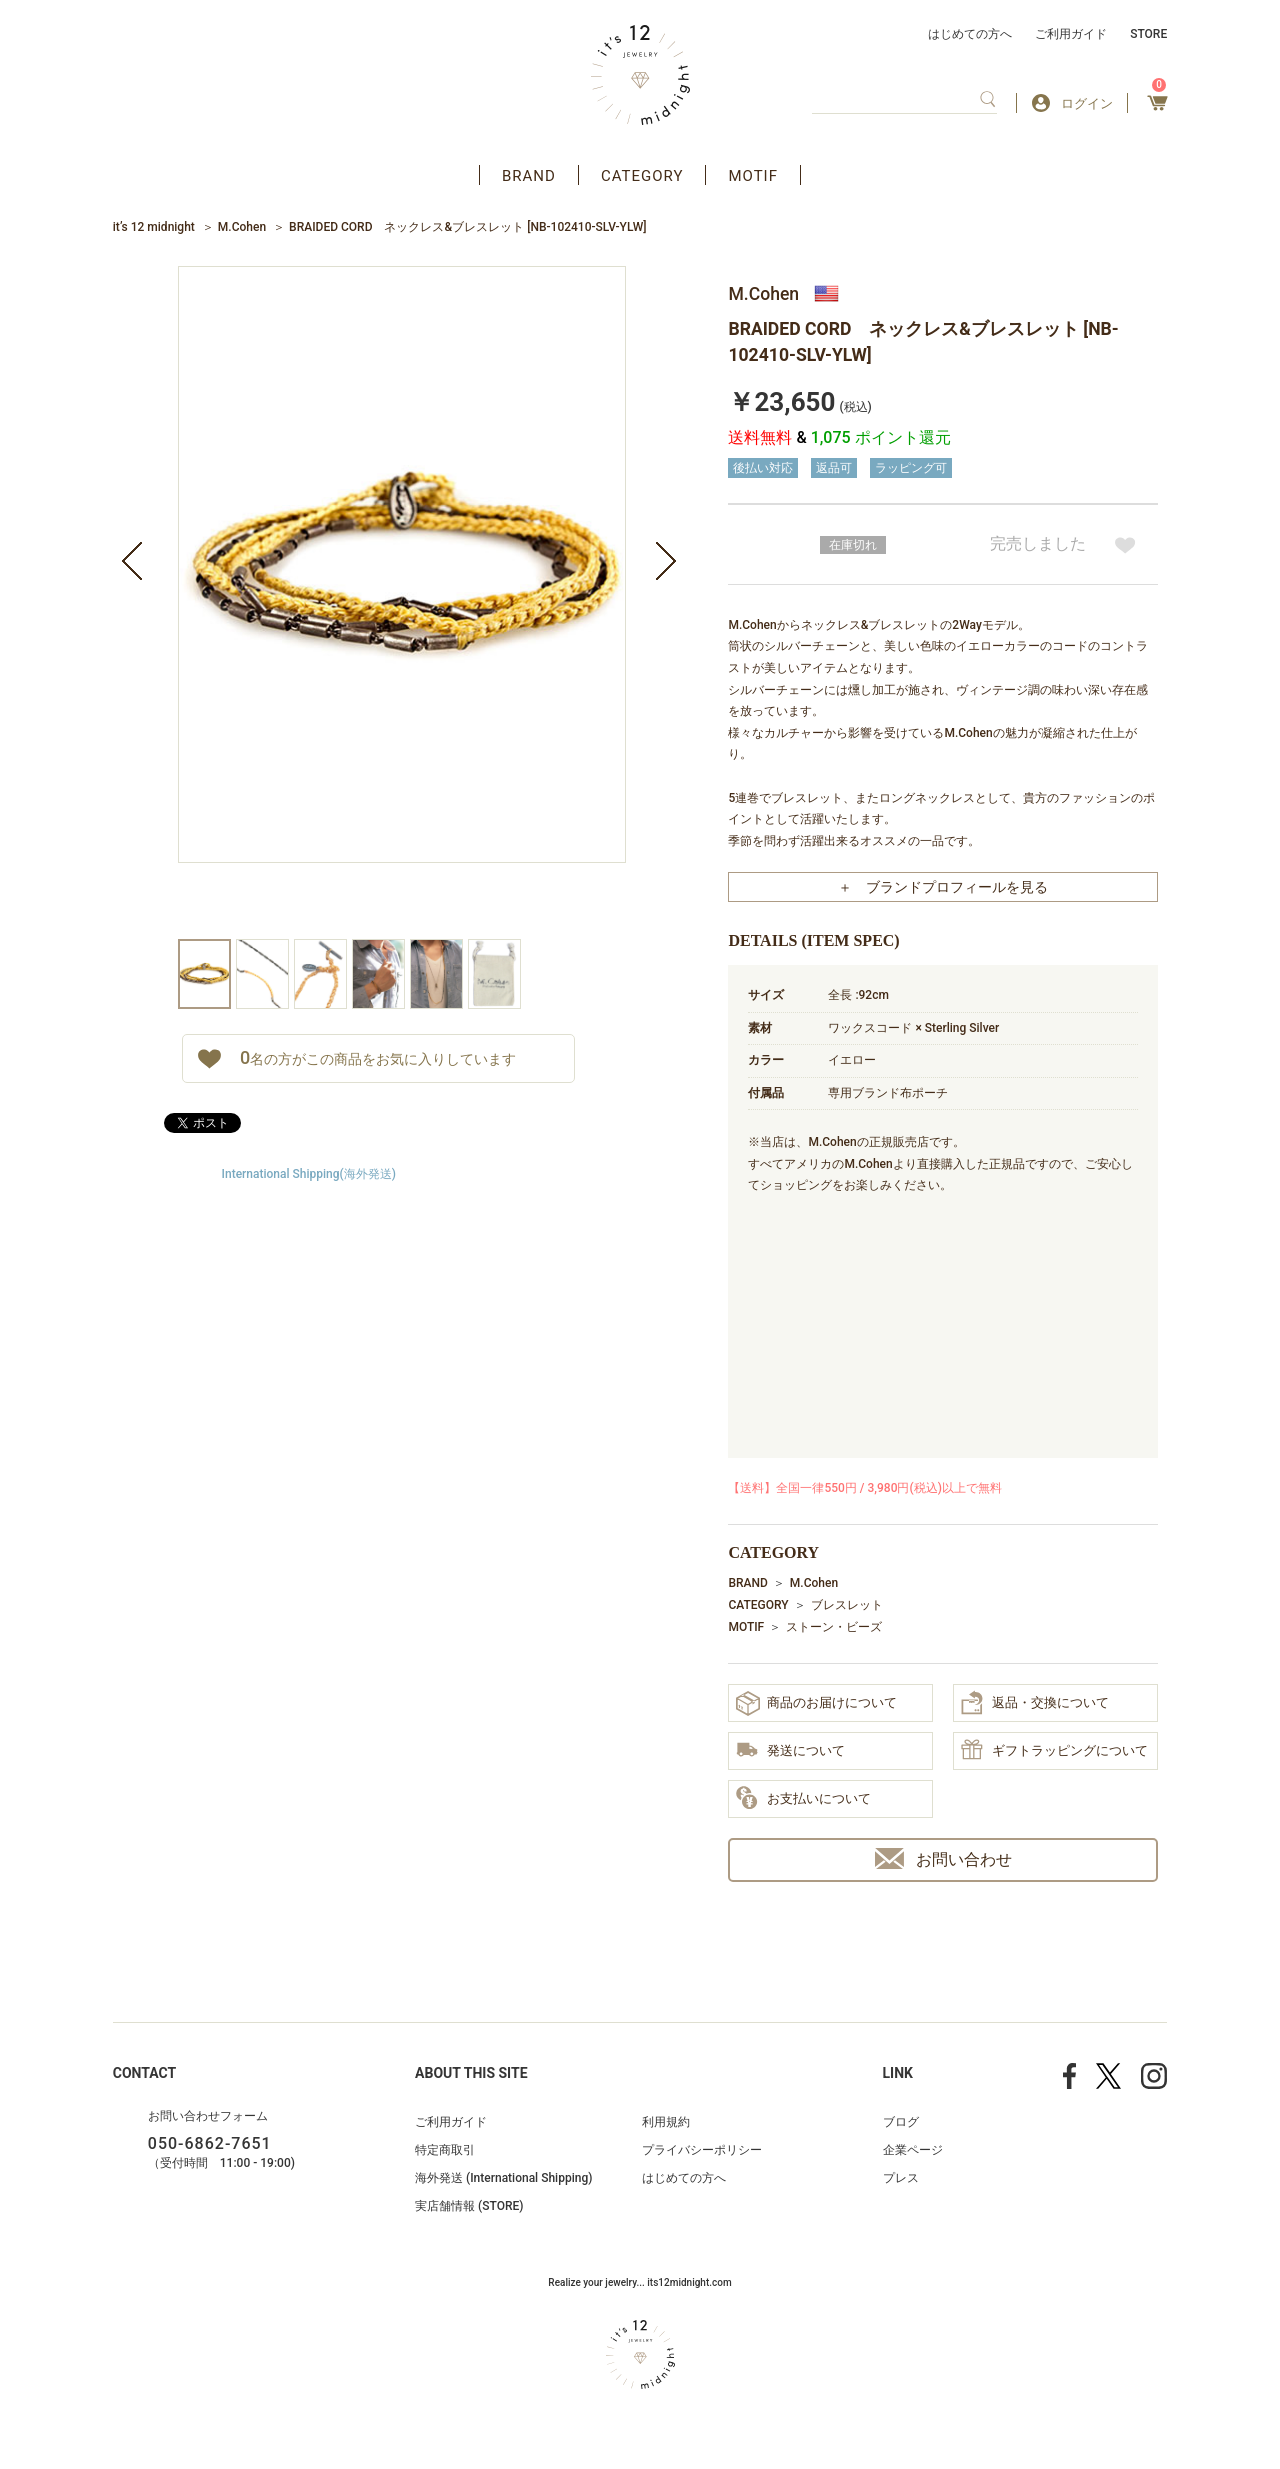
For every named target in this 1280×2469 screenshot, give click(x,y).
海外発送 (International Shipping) (503, 2178)
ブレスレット (847, 1605)
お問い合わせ (943, 1858)
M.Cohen (242, 227)
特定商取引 (445, 2150)
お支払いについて (803, 1799)
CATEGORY (642, 176)
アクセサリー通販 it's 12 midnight (640, 75)
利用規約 (666, 2122)
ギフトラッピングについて (1054, 1751)
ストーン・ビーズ (834, 1627)
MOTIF (753, 176)
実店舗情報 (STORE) (469, 2206)
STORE (1148, 34)
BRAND (529, 176)
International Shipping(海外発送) (309, 1174)
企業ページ (913, 2150)
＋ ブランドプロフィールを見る (943, 887)
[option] (402, 602)
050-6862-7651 (210, 2143)
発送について (790, 1751)
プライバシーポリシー (702, 2150)
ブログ (901, 2122)
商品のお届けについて (816, 1703)
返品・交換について (1035, 1703)
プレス (901, 2178)
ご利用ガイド (1071, 34)
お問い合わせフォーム (208, 2116)
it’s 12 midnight (154, 227)
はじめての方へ (970, 34)
